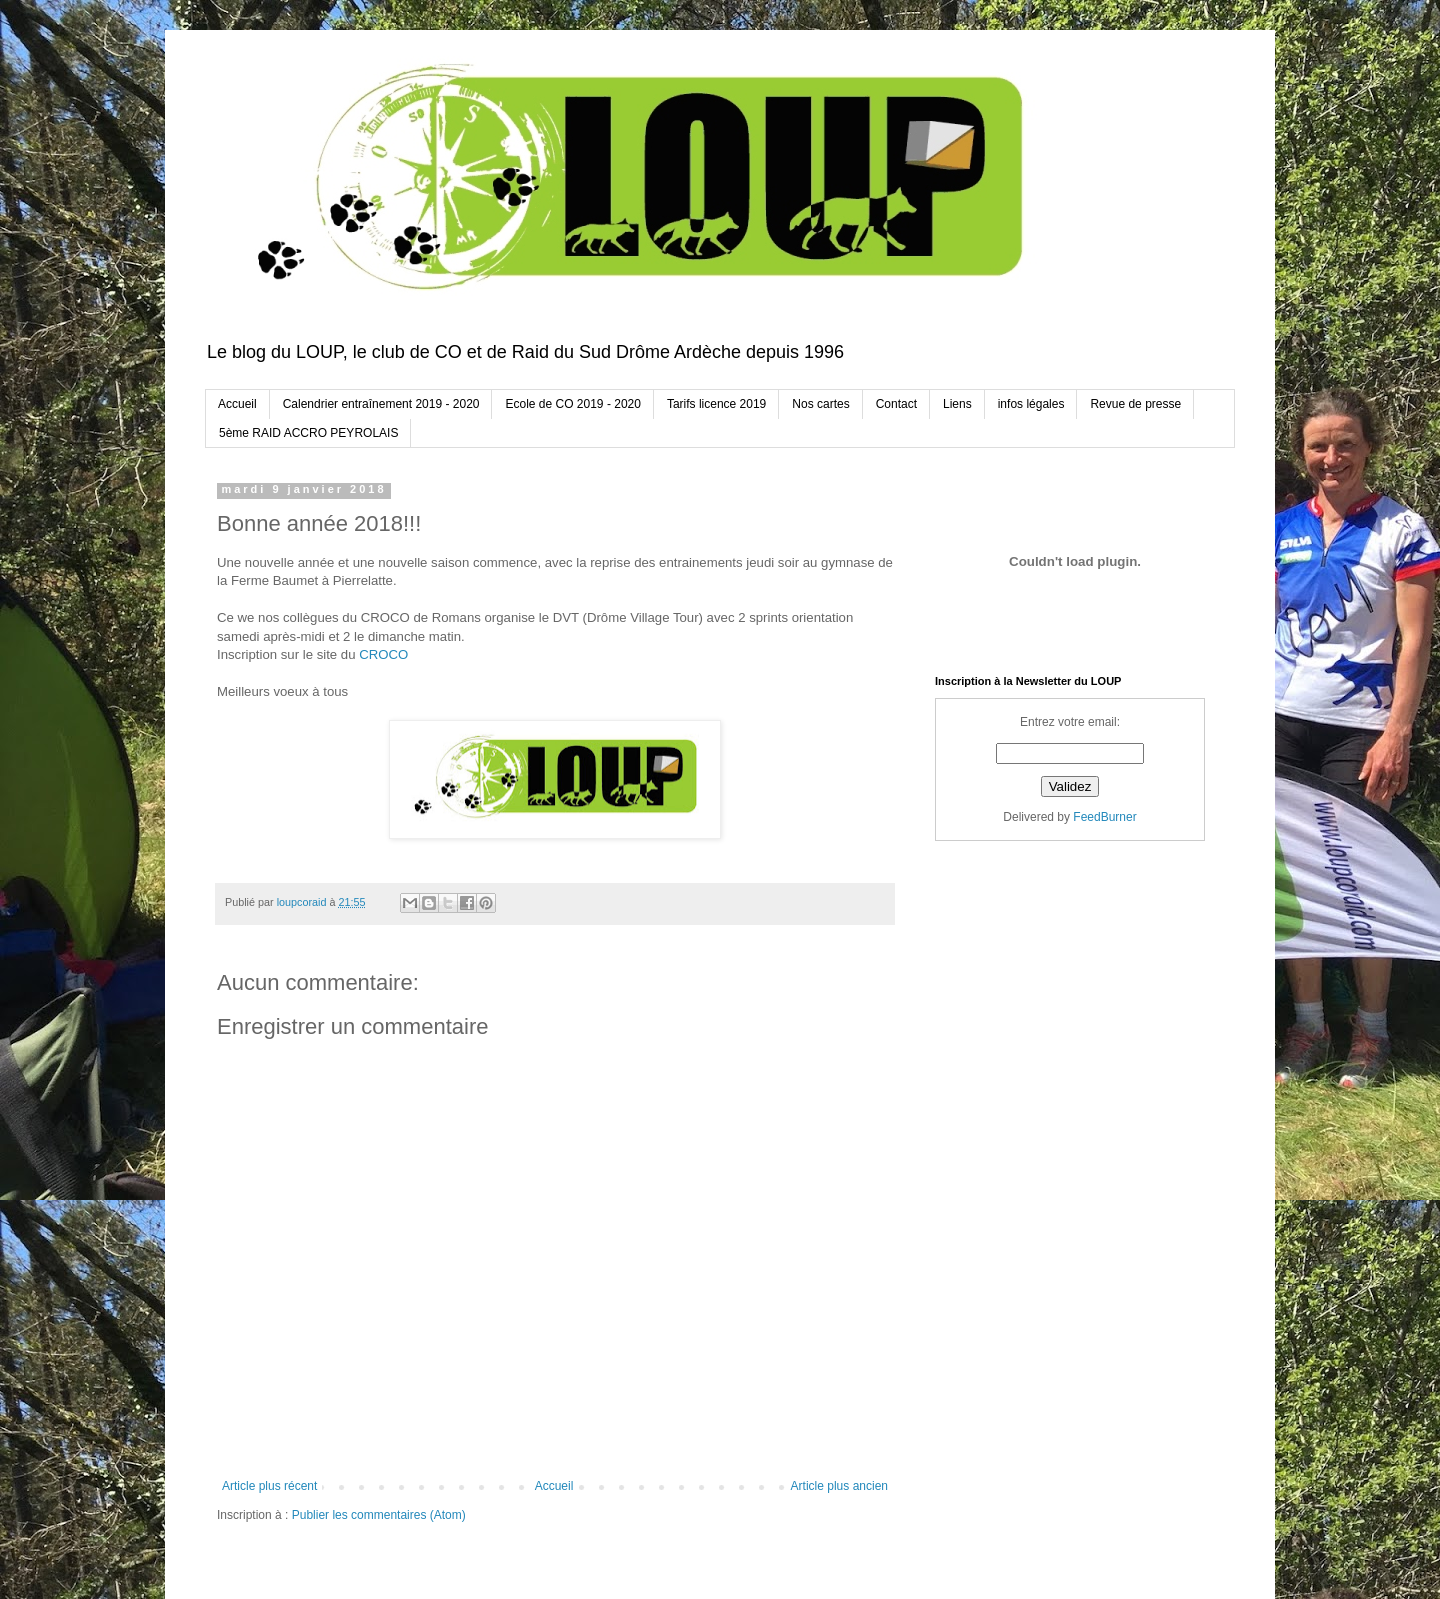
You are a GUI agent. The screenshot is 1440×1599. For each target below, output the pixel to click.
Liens (957, 404)
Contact (896, 404)
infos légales (1031, 404)
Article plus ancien (839, 1486)
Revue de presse (1135, 404)
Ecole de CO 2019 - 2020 (572, 404)
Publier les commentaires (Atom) (379, 1515)
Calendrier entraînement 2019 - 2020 (381, 404)
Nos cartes (820, 404)
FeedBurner (1104, 817)
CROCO (383, 654)
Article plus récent (269, 1486)
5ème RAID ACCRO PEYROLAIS (308, 433)
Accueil (237, 404)
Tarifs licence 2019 (716, 404)
